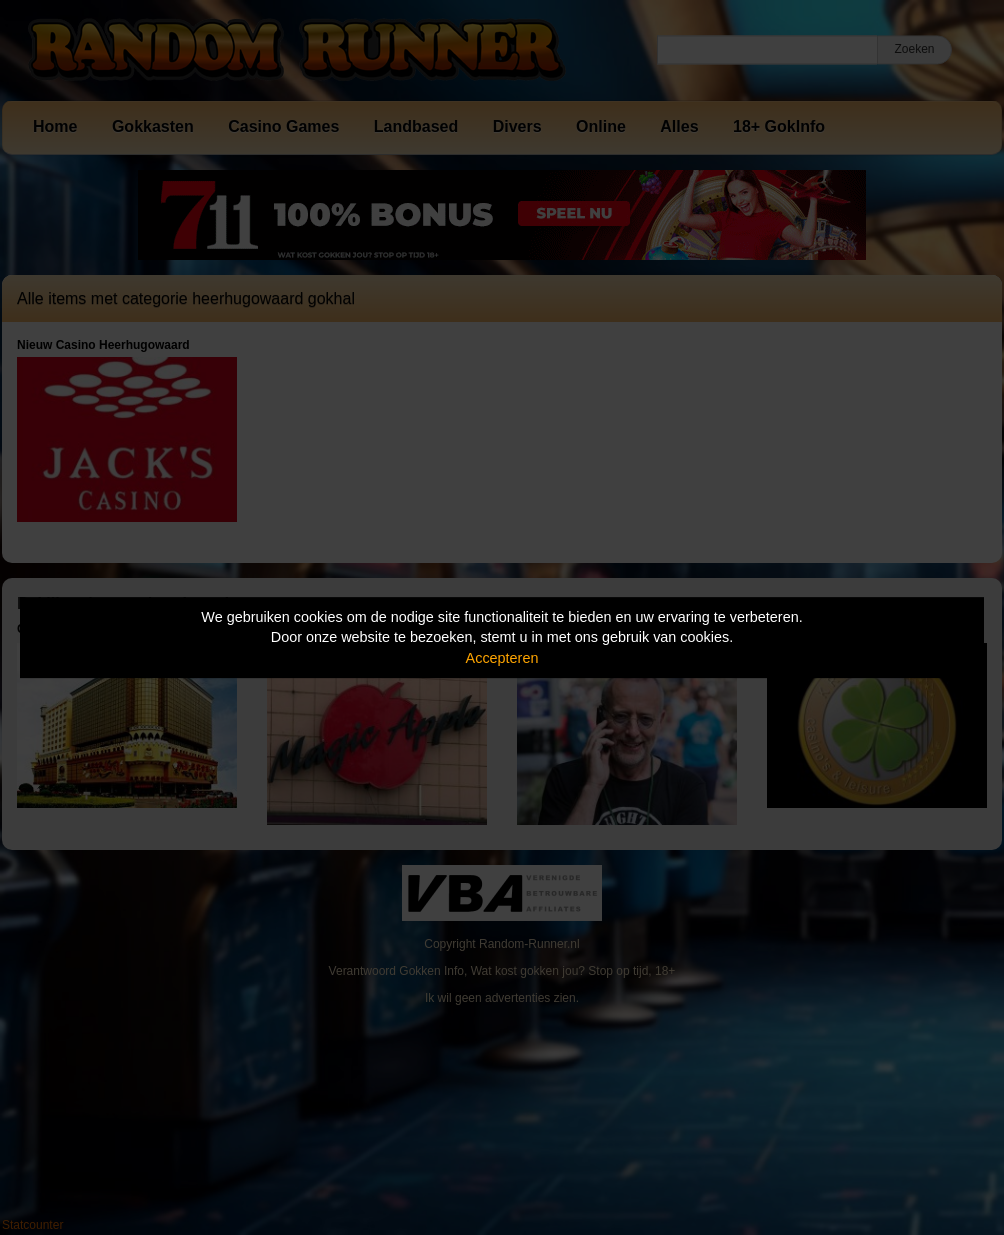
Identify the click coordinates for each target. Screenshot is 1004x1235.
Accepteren (502, 658)
